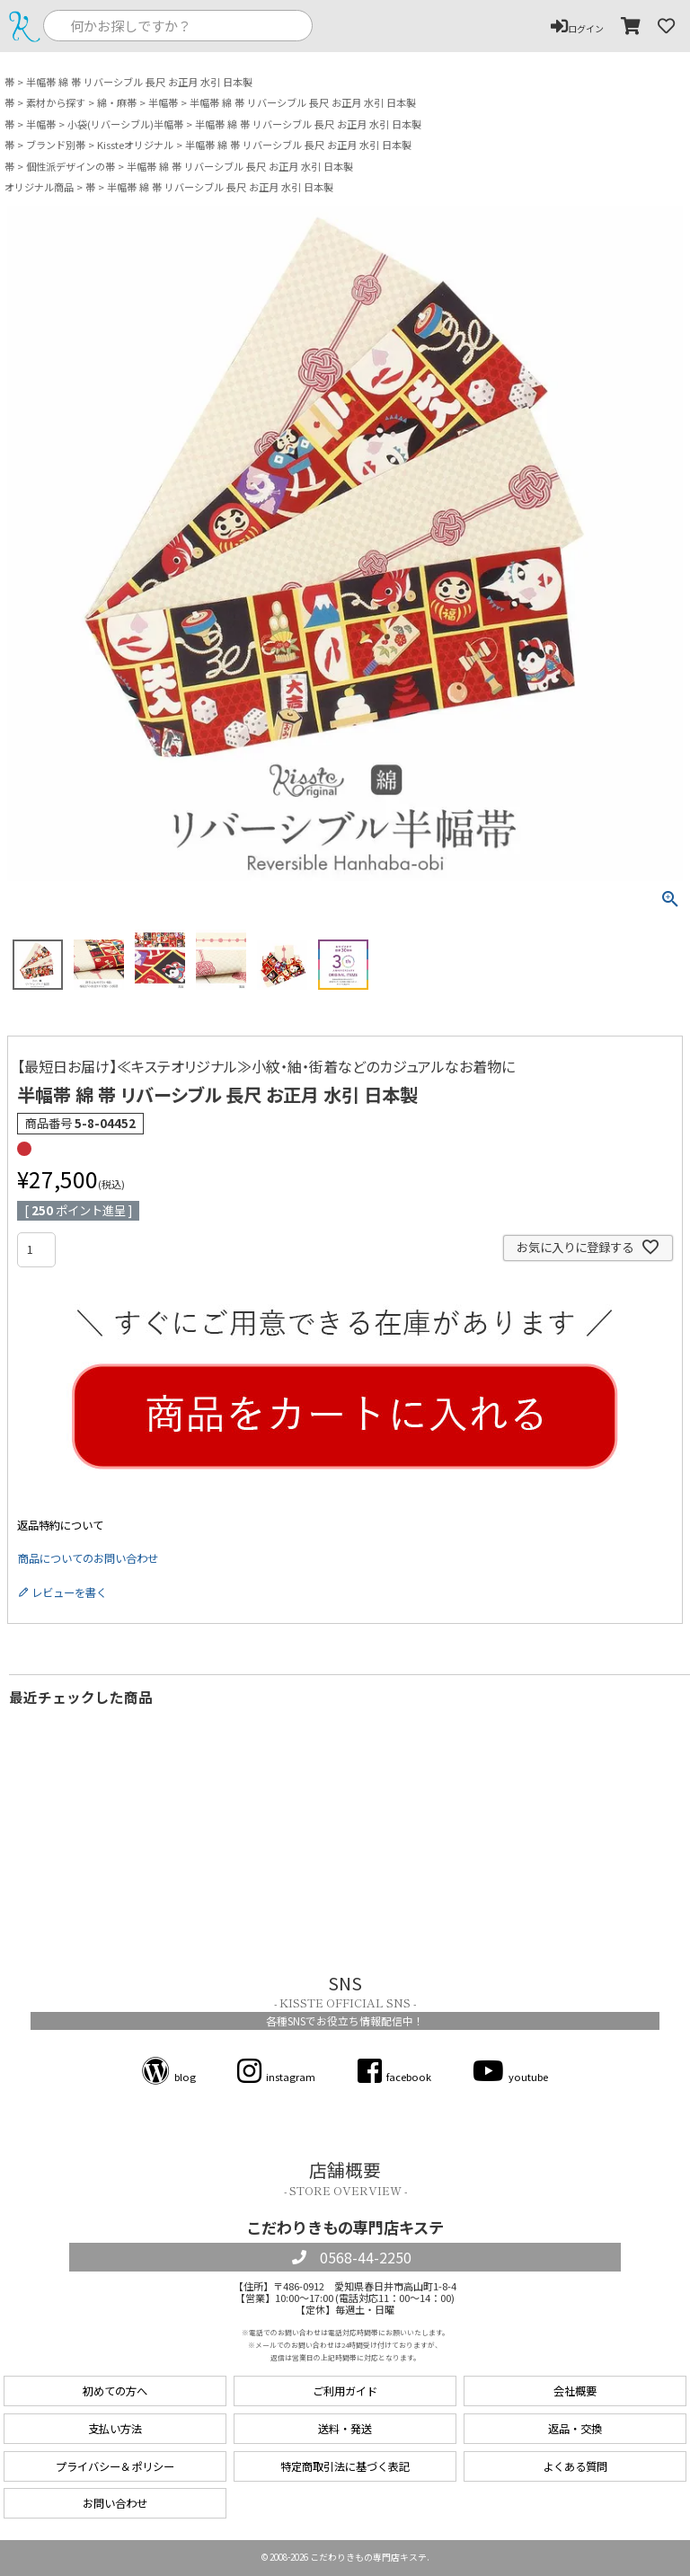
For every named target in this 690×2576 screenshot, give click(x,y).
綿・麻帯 (117, 103)
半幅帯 (163, 103)
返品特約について (60, 1525)
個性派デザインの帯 (70, 166)
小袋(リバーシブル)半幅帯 (125, 124)
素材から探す (55, 103)
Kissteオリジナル (135, 145)
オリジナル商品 (39, 187)
